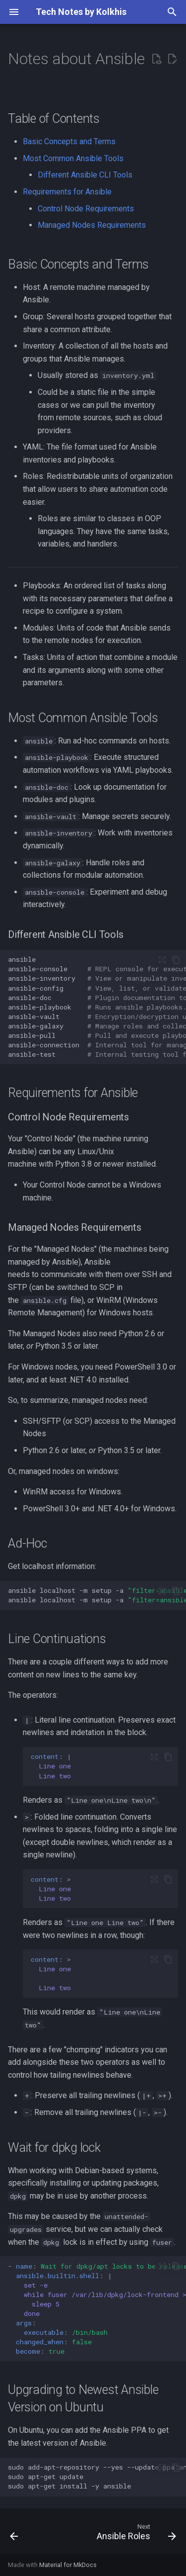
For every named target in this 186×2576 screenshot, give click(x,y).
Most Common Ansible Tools (73, 158)
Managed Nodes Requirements (92, 225)
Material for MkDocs (68, 2565)
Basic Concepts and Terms (69, 141)
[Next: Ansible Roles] (135, 2534)
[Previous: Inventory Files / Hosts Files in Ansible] (14, 2534)
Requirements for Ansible (67, 191)
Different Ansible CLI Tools (85, 175)
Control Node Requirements (86, 208)
